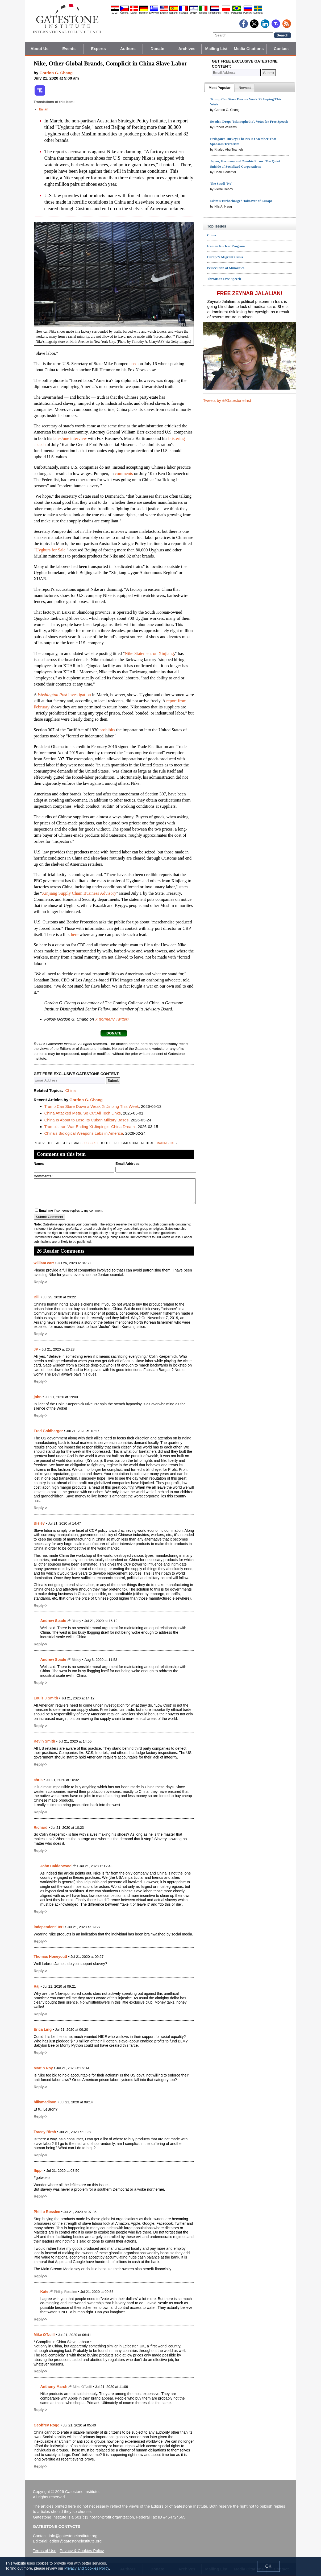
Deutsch (143, 12)
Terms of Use (44, 2550)
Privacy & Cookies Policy (82, 2550)
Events (69, 48)
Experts (98, 48)
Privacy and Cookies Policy (86, 2568)
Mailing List (216, 48)
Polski (226, 12)
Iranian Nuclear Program (226, 246)
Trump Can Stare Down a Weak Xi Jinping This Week (91, 1106)
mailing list (166, 1142)
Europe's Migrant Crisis (225, 257)
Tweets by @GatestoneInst (227, 400)
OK (268, 2566)
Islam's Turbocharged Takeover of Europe (241, 201)
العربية (114, 12)
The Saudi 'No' (221, 183)
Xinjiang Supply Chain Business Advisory (79, 893)
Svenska (258, 12)
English (164, 12)
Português (236, 12)
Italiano (203, 12)
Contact (281, 48)
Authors (128, 48)
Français (183, 12)
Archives (186, 48)
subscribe (90, 1142)
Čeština (124, 12)
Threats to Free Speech (224, 279)
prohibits (107, 729)
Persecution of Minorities (225, 268)
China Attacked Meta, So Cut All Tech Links (82, 1113)
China (70, 1090)
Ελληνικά (154, 12)
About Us (39, 48)
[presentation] (219, 88)
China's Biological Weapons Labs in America (83, 1133)
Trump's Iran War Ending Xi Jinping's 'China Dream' (90, 1126)
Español (173, 12)
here (74, 934)
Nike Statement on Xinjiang (149, 653)
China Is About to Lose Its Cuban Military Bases (86, 1120)
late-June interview (70, 438)
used (133, 363)
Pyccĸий (247, 12)
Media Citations (249, 48)
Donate (157, 48)
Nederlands (215, 12)
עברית (193, 12)
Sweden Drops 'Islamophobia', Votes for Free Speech (249, 121)
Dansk (134, 12)
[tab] (219, 88)
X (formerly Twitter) (111, 1019)
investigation (64, 694)
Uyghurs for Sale (50, 549)
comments (124, 473)
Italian (43, 109)
